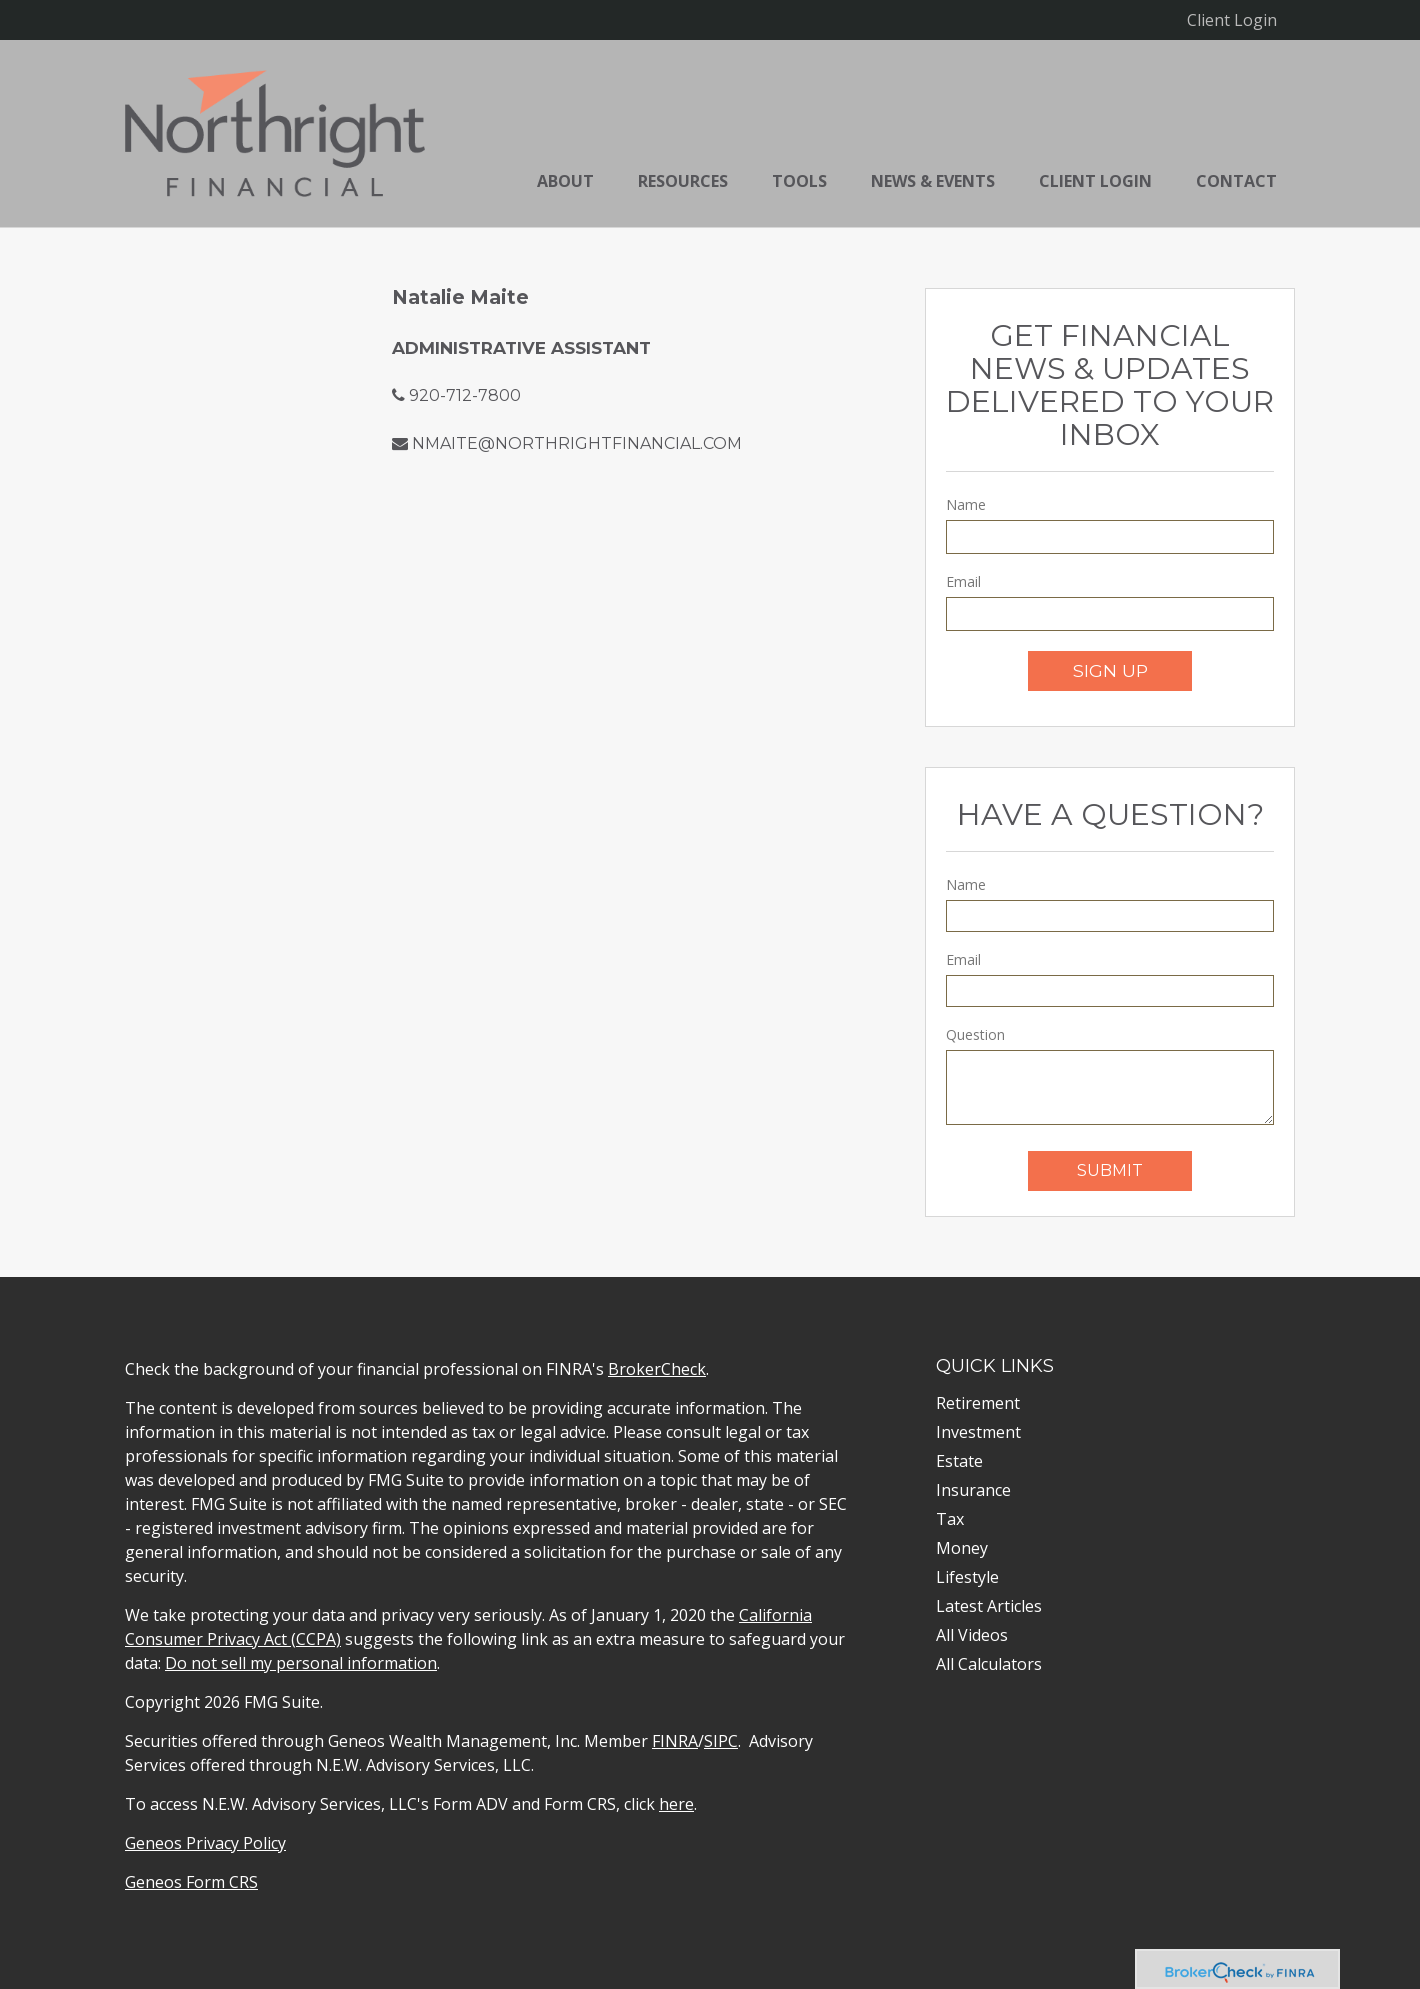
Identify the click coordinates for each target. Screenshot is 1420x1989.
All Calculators (989, 1664)
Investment (978, 1432)
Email (963, 581)
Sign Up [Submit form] (1110, 670)
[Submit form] (1110, 1171)
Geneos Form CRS (191, 1882)
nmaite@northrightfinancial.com (577, 443)
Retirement (978, 1403)
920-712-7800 (465, 395)
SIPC (721, 1741)
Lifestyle (967, 1577)
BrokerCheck (657, 1369)
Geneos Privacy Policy (205, 1843)
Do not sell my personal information (301, 1663)
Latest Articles (989, 1606)
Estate (959, 1461)
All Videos (972, 1635)
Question (975, 1034)
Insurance (973, 1490)
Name (966, 504)
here (676, 1804)
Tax (950, 1519)
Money (962, 1548)
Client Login (1232, 20)
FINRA (675, 1741)
